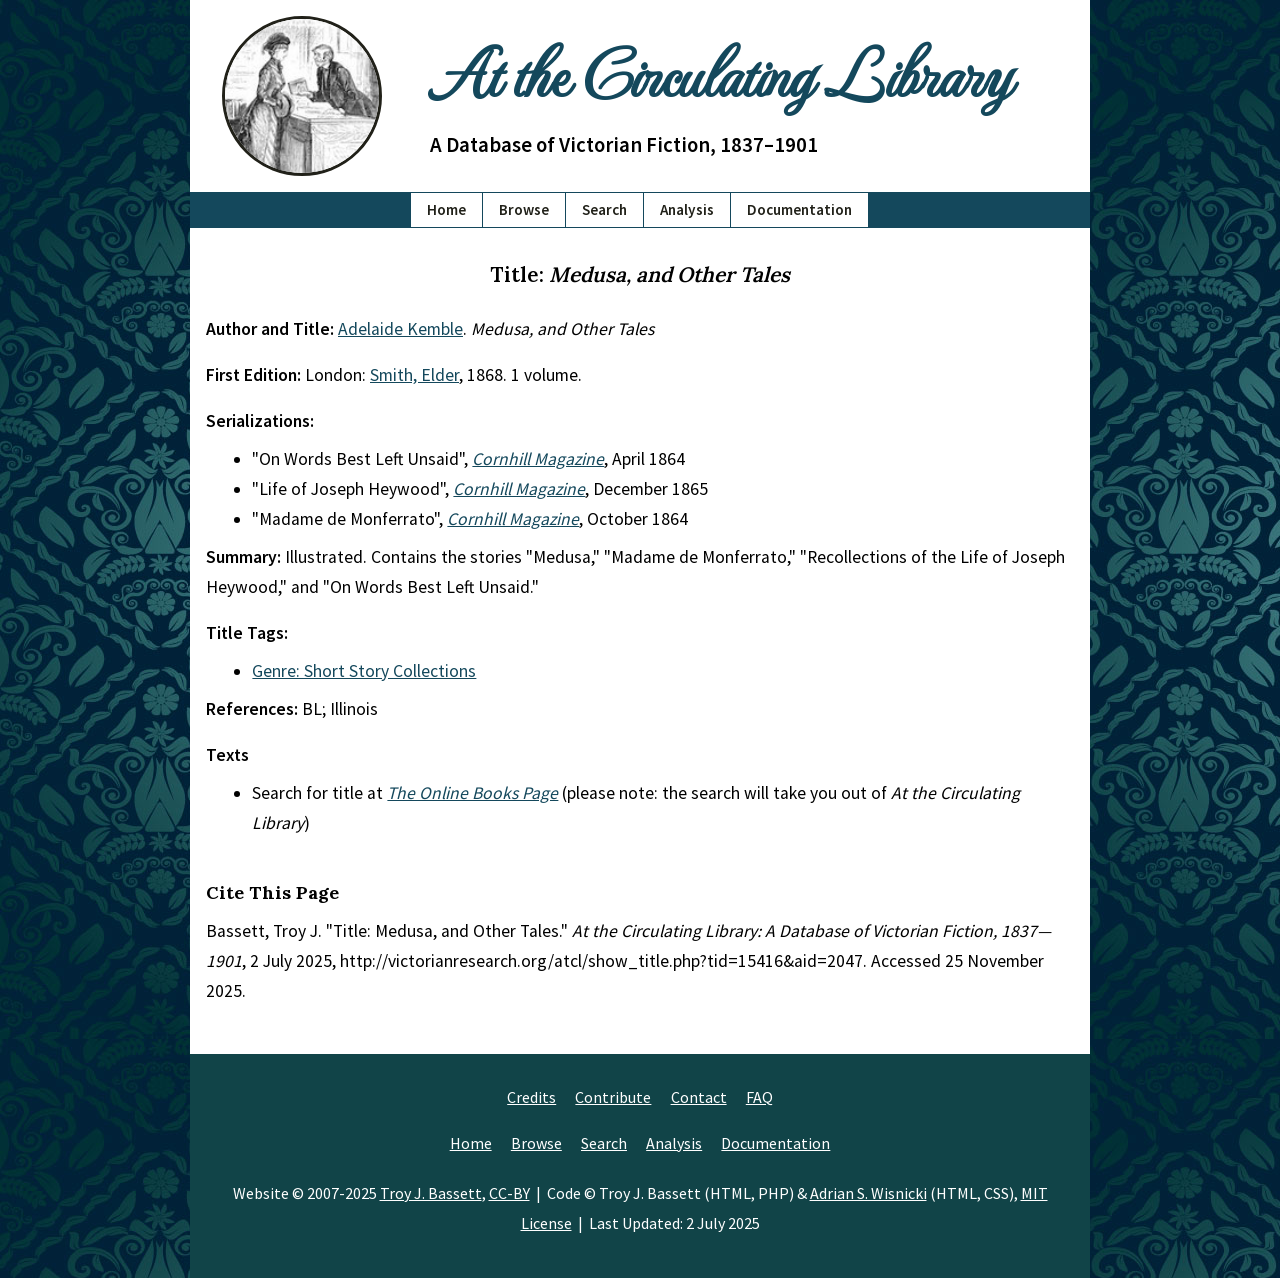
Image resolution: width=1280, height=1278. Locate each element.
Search (604, 209)
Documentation (799, 209)
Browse (524, 209)
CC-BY (509, 1193)
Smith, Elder (414, 375)
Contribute (613, 1097)
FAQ (759, 1097)
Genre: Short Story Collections (364, 671)
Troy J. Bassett (431, 1193)
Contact (699, 1097)
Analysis (687, 209)
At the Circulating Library (720, 71)
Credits (531, 1097)
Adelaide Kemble (400, 329)
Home (446, 209)
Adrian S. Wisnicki (868, 1193)
